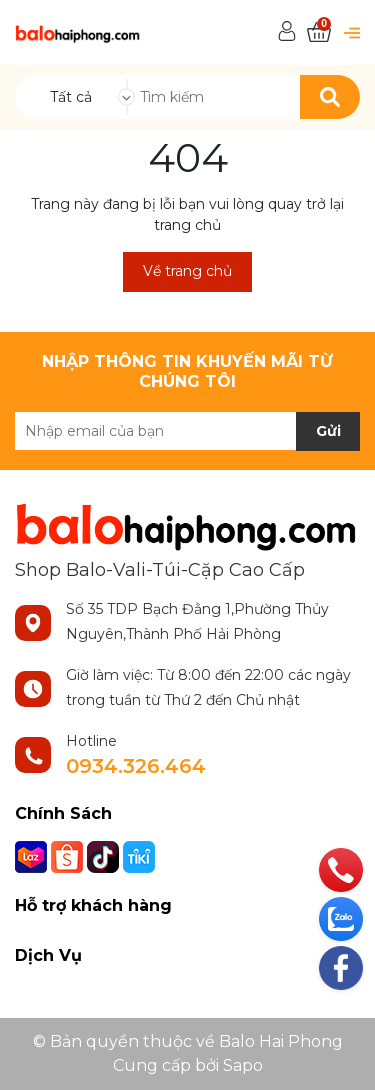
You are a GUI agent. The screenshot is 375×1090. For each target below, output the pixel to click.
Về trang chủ (187, 271)
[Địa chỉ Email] (187, 431)
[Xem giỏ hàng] (319, 32)
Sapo (243, 1065)
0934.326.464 (136, 766)
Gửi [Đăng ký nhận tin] (328, 431)
